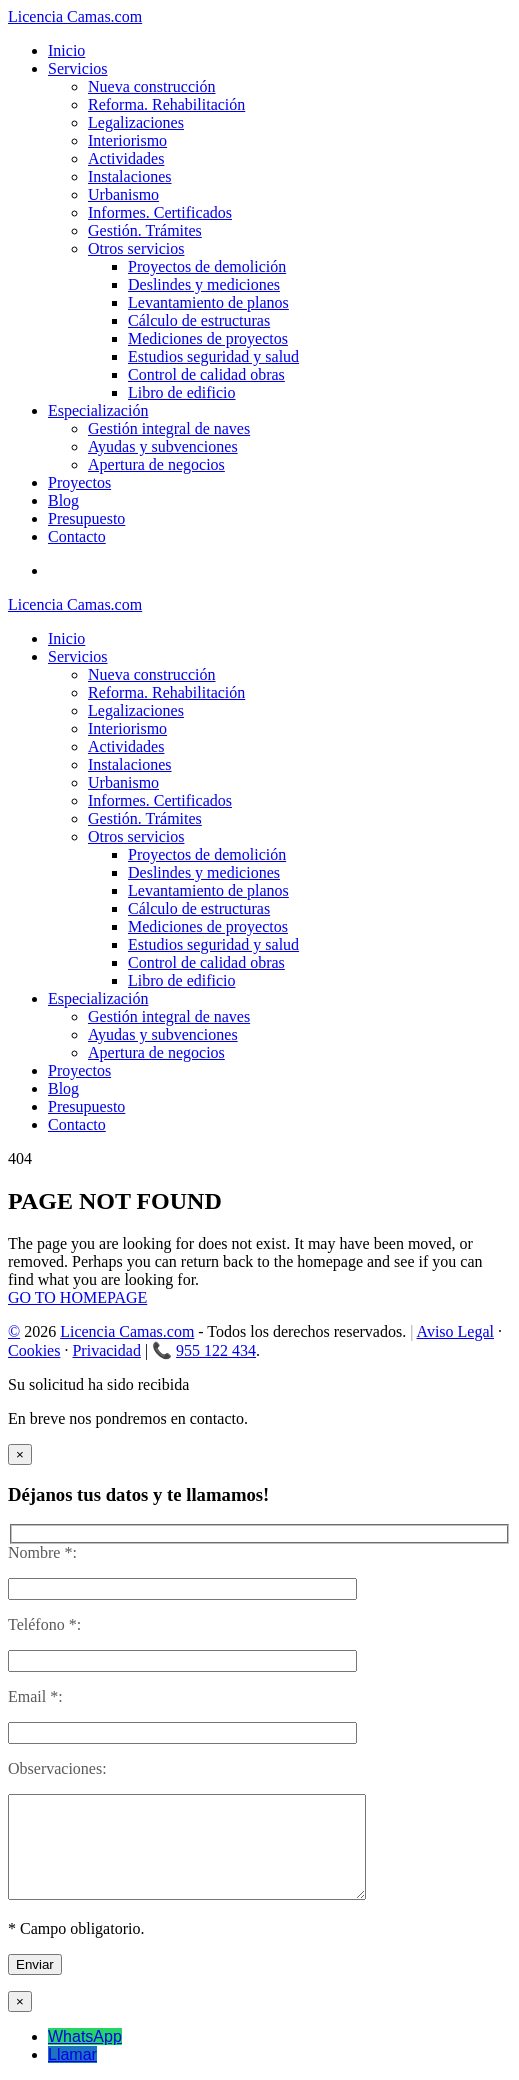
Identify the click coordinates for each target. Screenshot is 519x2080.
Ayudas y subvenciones (163, 446)
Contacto (77, 536)
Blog (63, 500)
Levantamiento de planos (208, 302)
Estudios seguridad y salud (213, 356)
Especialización (98, 410)
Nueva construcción (152, 86)
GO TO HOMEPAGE (77, 1297)
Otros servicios (136, 248)
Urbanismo (123, 194)
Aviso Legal (455, 1331)
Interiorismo (127, 140)
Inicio (66, 50)
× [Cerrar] (20, 1454)
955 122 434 (216, 1350)
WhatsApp (85, 2036)
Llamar (72, 2054)
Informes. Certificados (160, 212)
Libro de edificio (182, 392)
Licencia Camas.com (127, 1331)
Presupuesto (86, 518)
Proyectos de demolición (207, 266)
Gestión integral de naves (169, 428)
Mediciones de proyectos (208, 338)
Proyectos (79, 482)
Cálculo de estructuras (199, 320)
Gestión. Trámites (145, 230)
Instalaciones (130, 176)
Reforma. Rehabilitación (166, 104)
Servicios (78, 68)
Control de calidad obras (206, 374)
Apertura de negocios (156, 464)
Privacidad (106, 1350)
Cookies (34, 1350)
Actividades (126, 158)
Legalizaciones (136, 122)
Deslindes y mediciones (204, 284)
